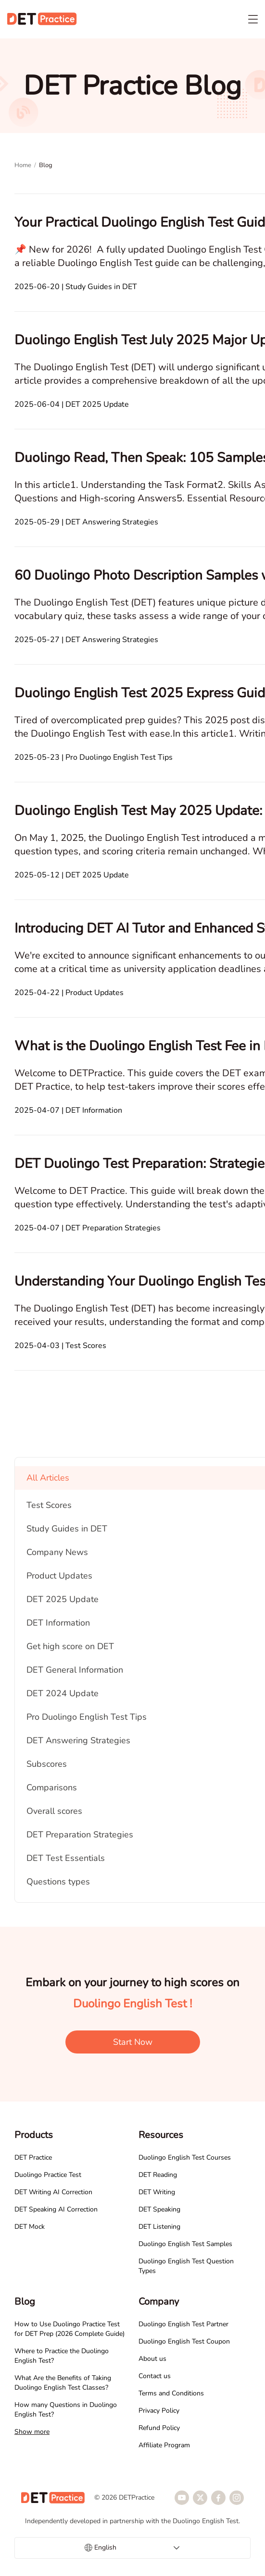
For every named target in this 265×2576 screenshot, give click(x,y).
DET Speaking (159, 2209)
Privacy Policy (159, 2410)
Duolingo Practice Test (47, 2174)
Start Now (132, 2042)
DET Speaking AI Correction (56, 2209)
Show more (32, 2431)
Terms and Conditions (171, 2393)
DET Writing (157, 2192)
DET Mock (29, 2226)
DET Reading (158, 2174)
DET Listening (159, 2226)
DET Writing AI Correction (53, 2192)
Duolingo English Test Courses (185, 2157)
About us (152, 2358)
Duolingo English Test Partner (183, 2324)
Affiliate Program (164, 2445)
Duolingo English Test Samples (185, 2243)
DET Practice (33, 2157)
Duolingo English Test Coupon (184, 2341)
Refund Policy (159, 2427)
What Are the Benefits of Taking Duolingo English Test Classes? (62, 2382)
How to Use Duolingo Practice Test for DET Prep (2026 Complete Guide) (69, 2329)
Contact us (155, 2376)
